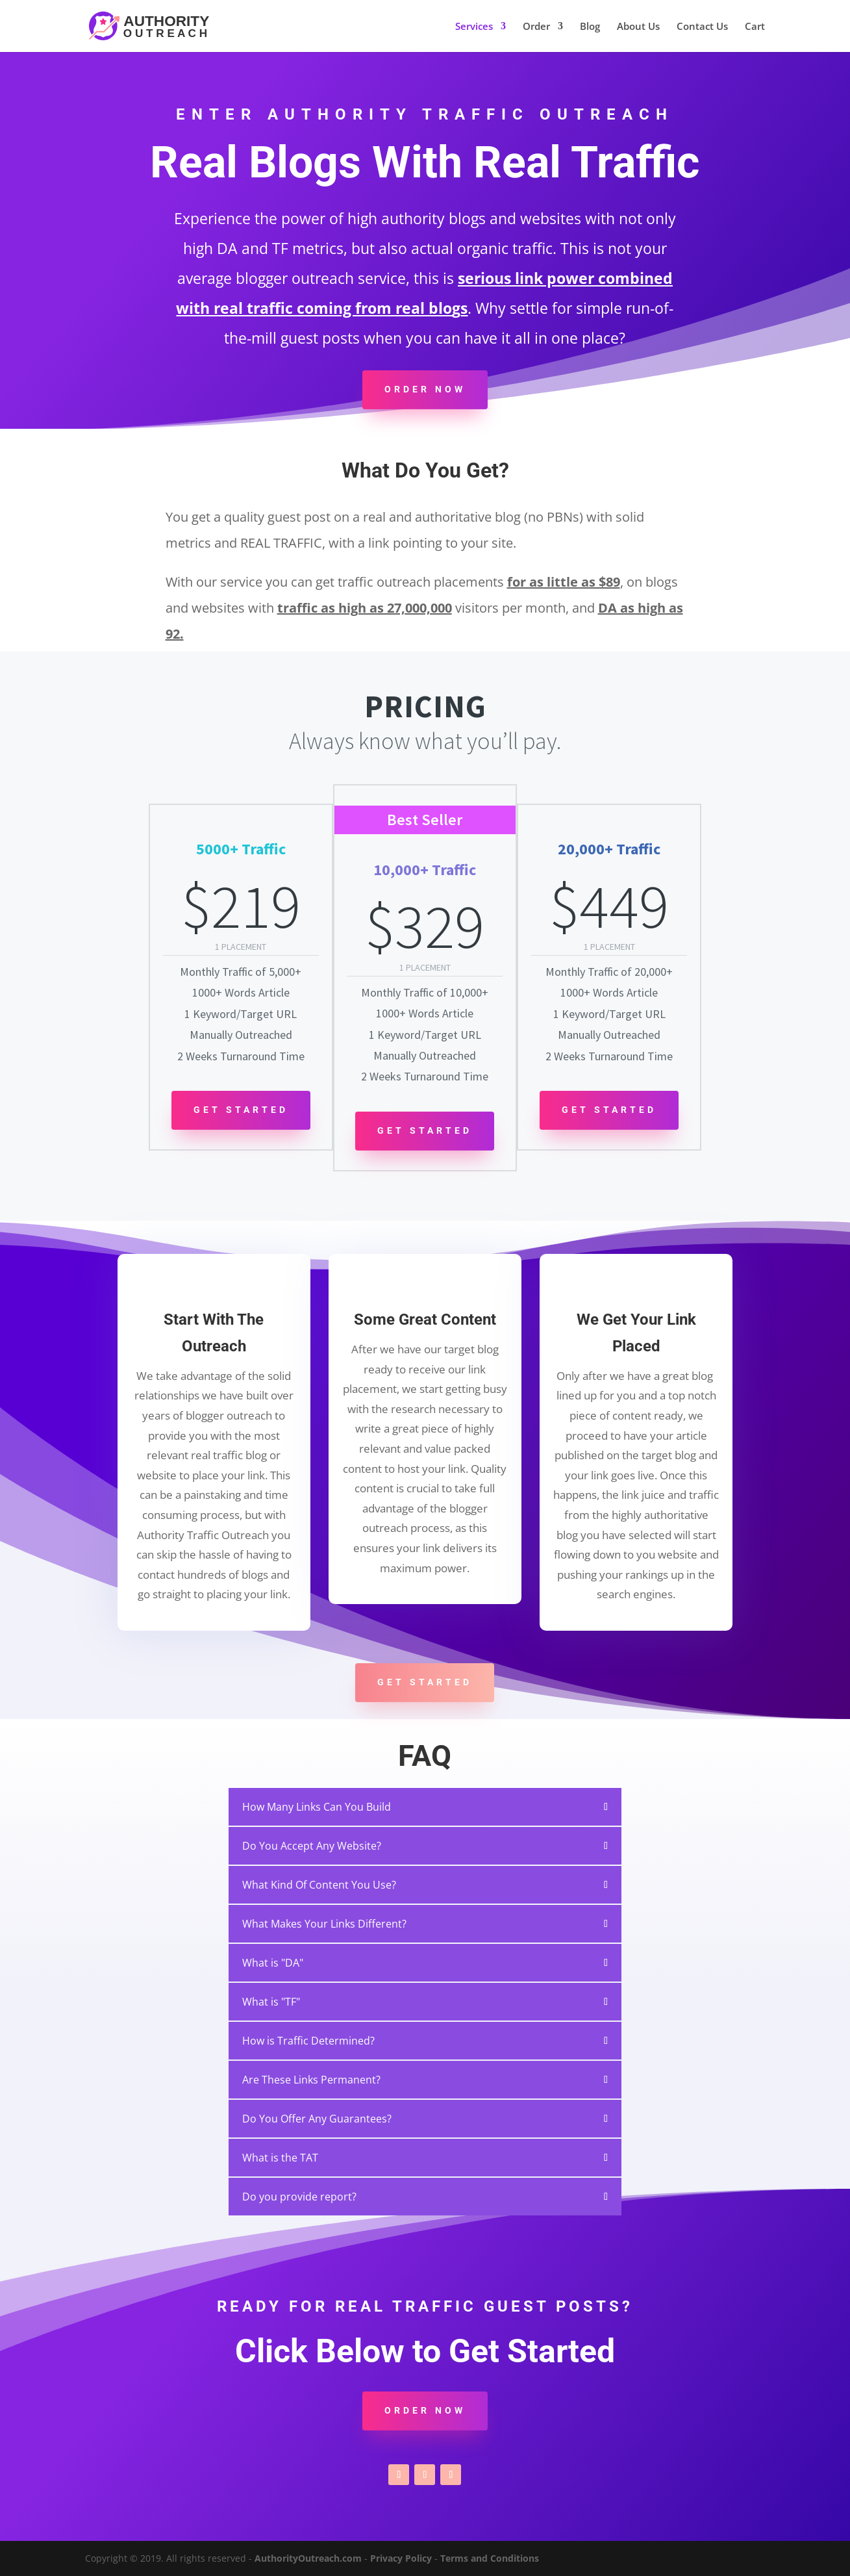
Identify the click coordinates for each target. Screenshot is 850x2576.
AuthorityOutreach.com (308, 2558)
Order (536, 26)
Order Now (425, 389)
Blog (590, 26)
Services (474, 26)
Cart (755, 26)
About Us (638, 26)
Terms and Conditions (489, 2558)
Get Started (241, 1109)
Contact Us (702, 26)
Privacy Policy (401, 2558)
